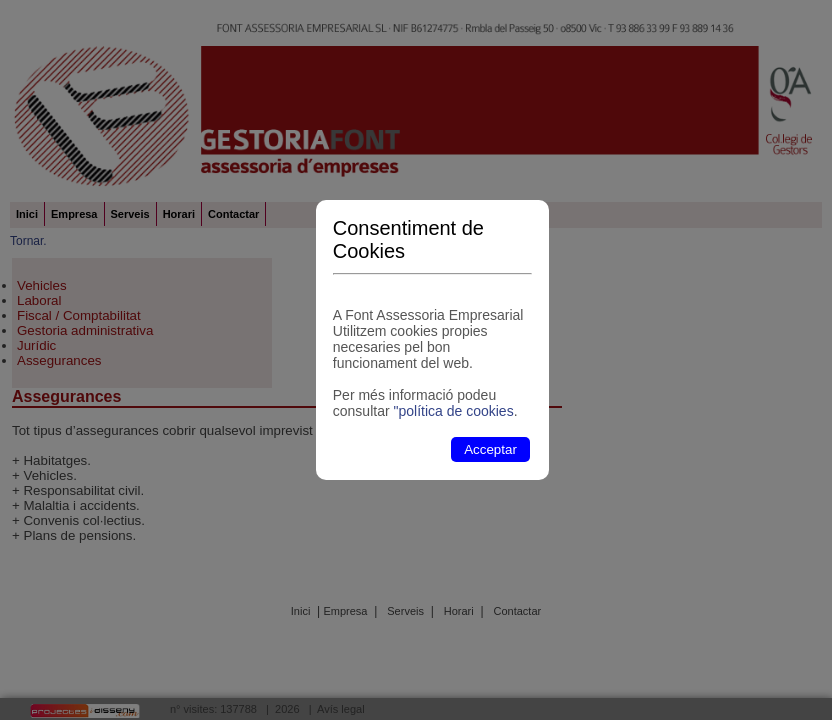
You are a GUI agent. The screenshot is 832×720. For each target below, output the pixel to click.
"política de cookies (453, 411)
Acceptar (490, 449)
